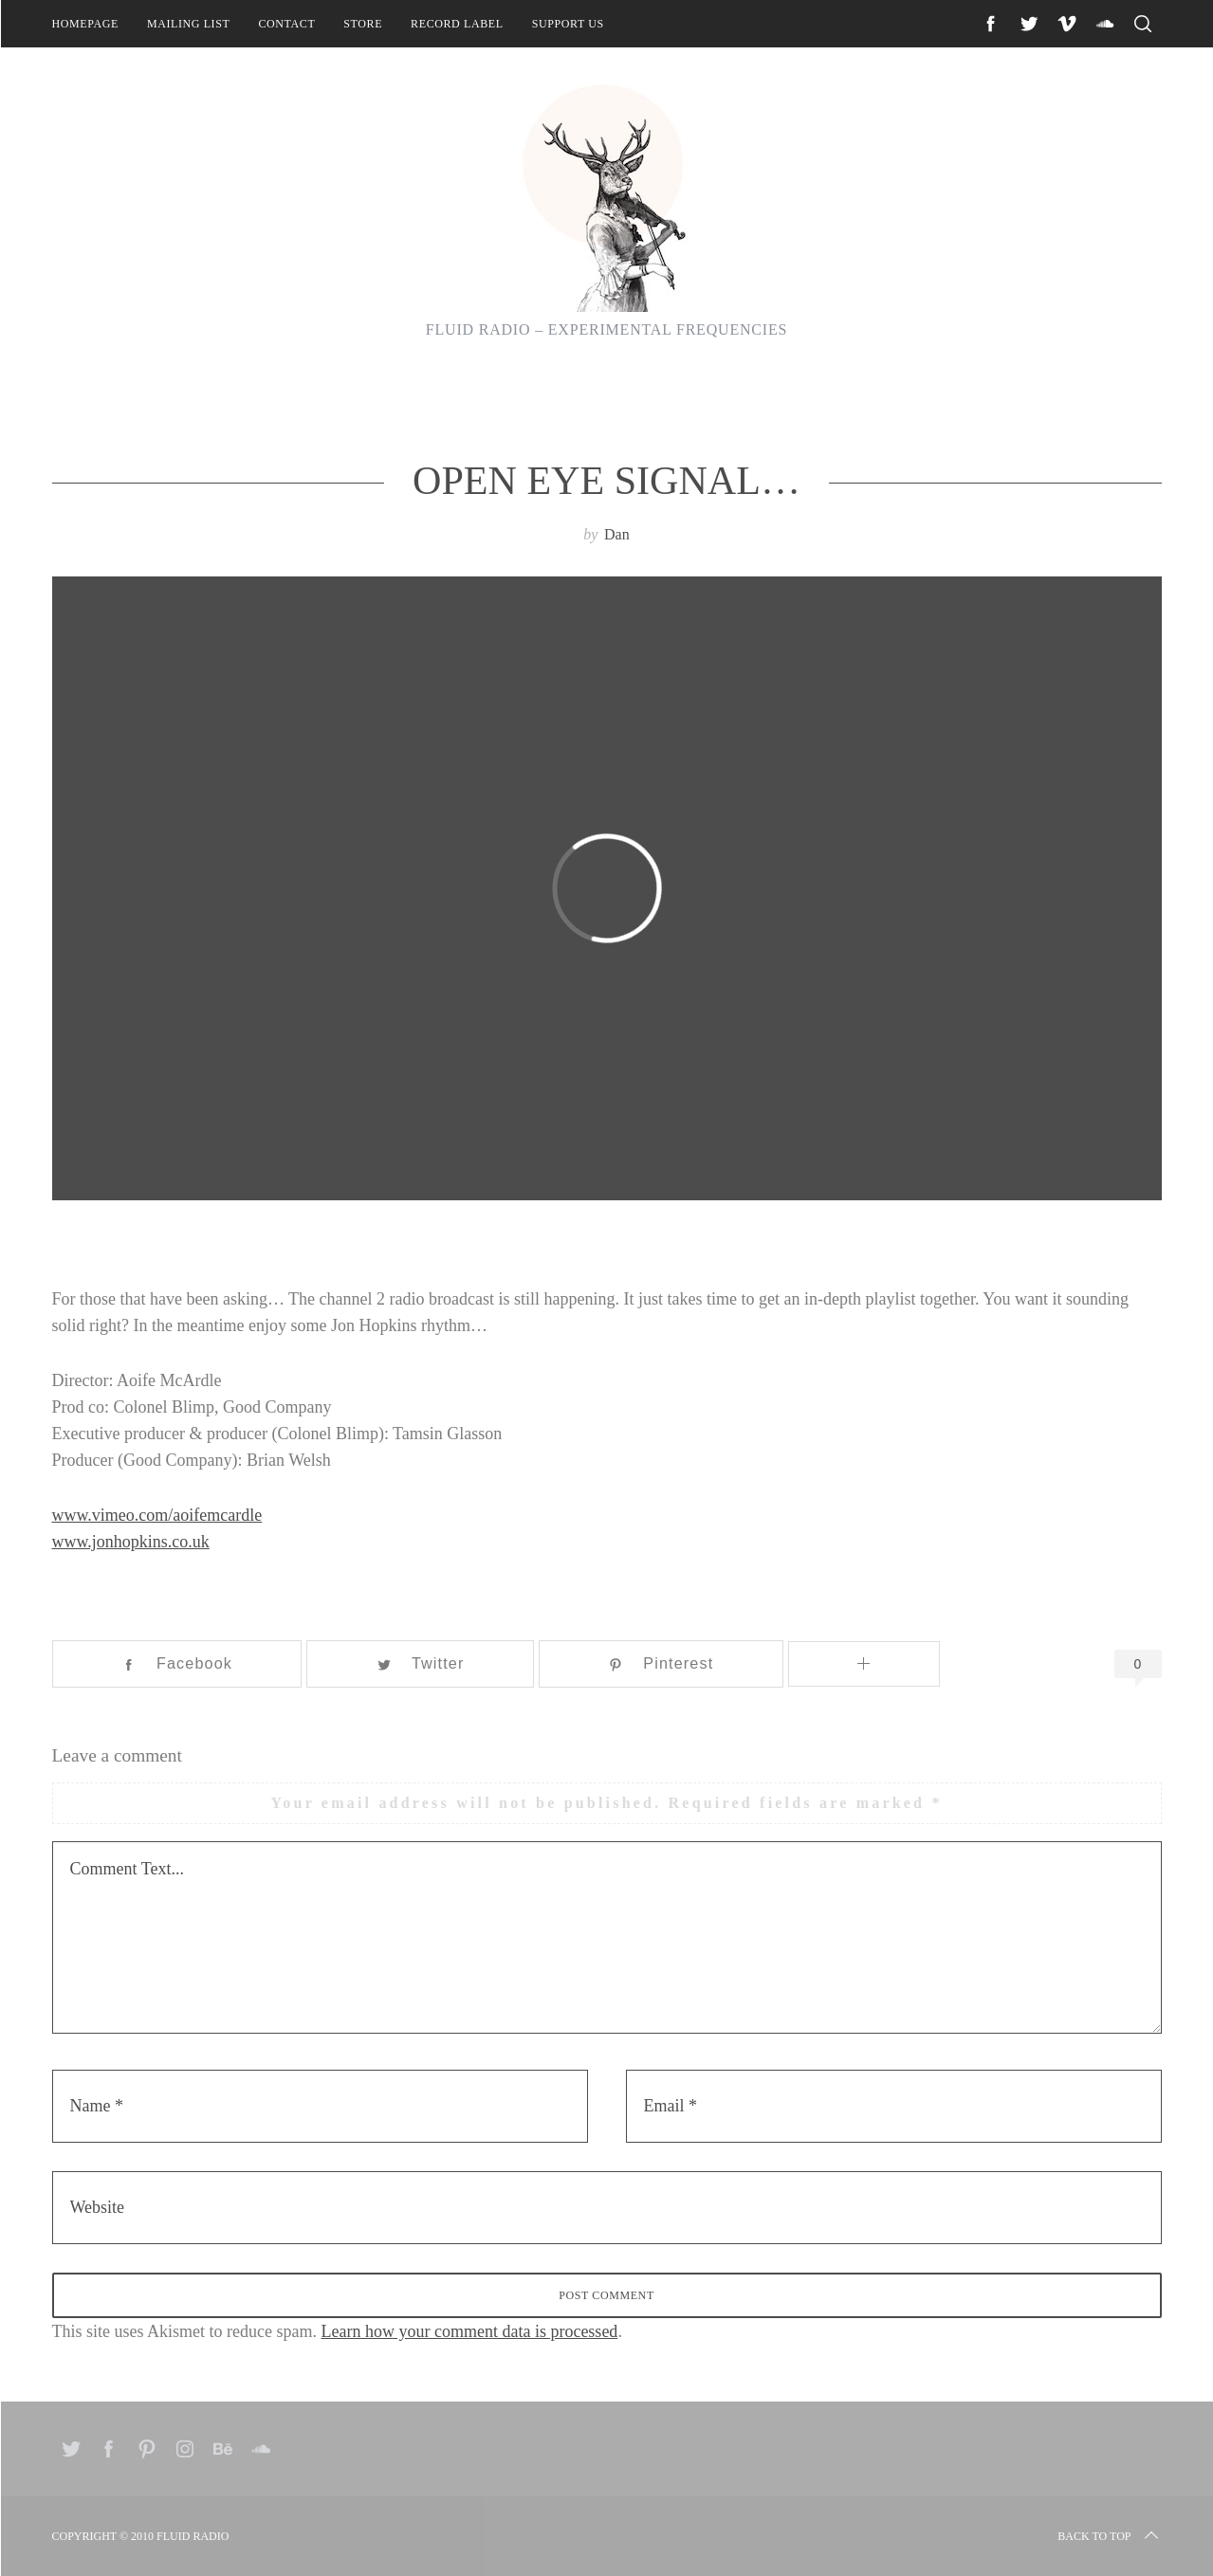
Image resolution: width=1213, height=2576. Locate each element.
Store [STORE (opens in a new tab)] (362, 23)
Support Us (568, 23)
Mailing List (188, 23)
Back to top (1109, 2536)
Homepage (85, 23)
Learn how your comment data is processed (469, 2331)
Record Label (457, 23)
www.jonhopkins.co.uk (131, 1541)
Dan (617, 534)
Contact (286, 23)
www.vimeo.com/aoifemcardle (157, 1515)
